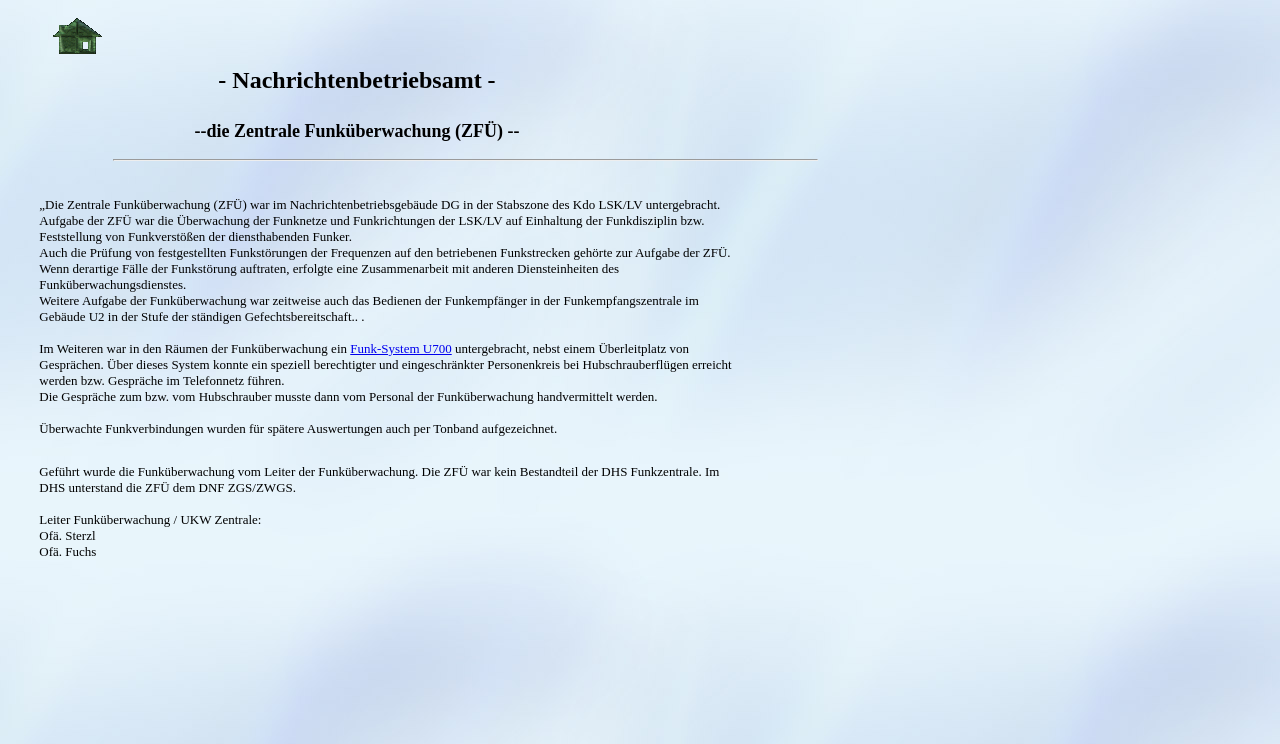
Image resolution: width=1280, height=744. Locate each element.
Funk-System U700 (400, 348)
